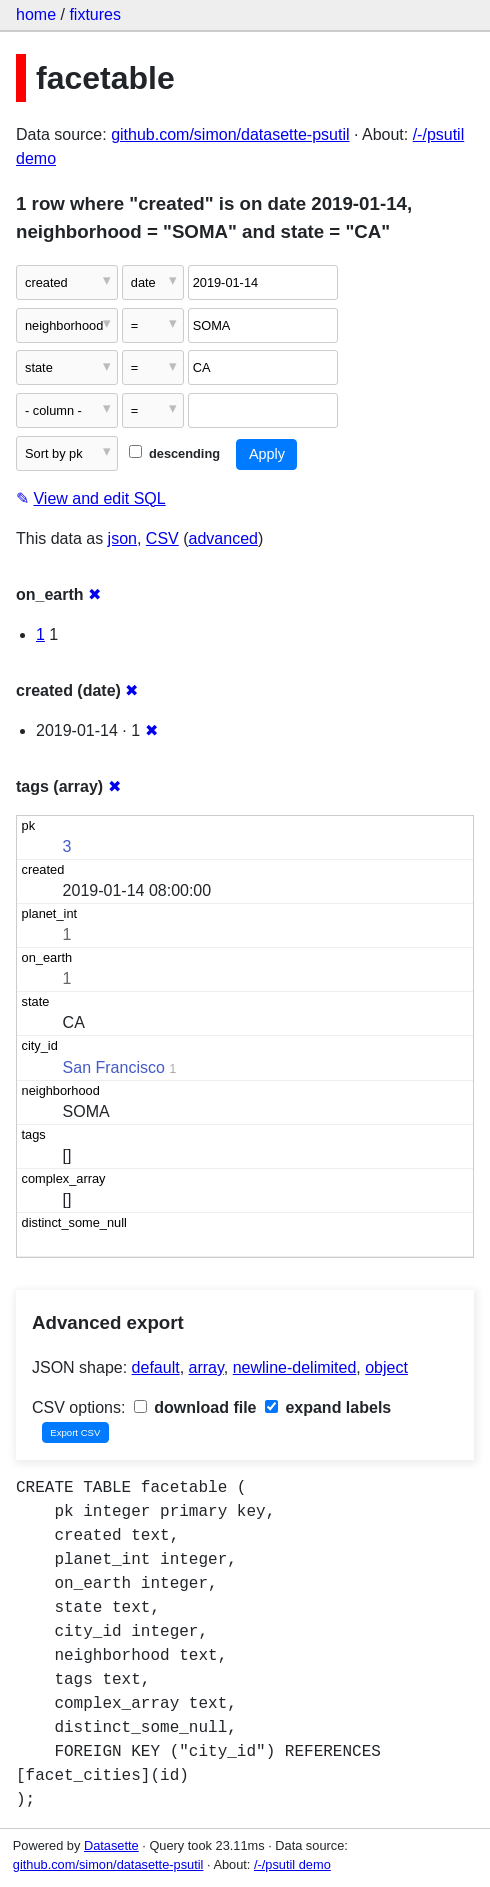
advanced (223, 538)
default (156, 1367)
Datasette (111, 1845)
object (386, 1367)
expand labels (328, 1407)
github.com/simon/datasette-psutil (230, 134)
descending (174, 453)
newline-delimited (295, 1367)
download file (195, 1407)
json (122, 538)
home (36, 14)
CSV (162, 538)
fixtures (95, 14)
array (206, 1367)
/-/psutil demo (292, 1864)
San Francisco (114, 1067)
